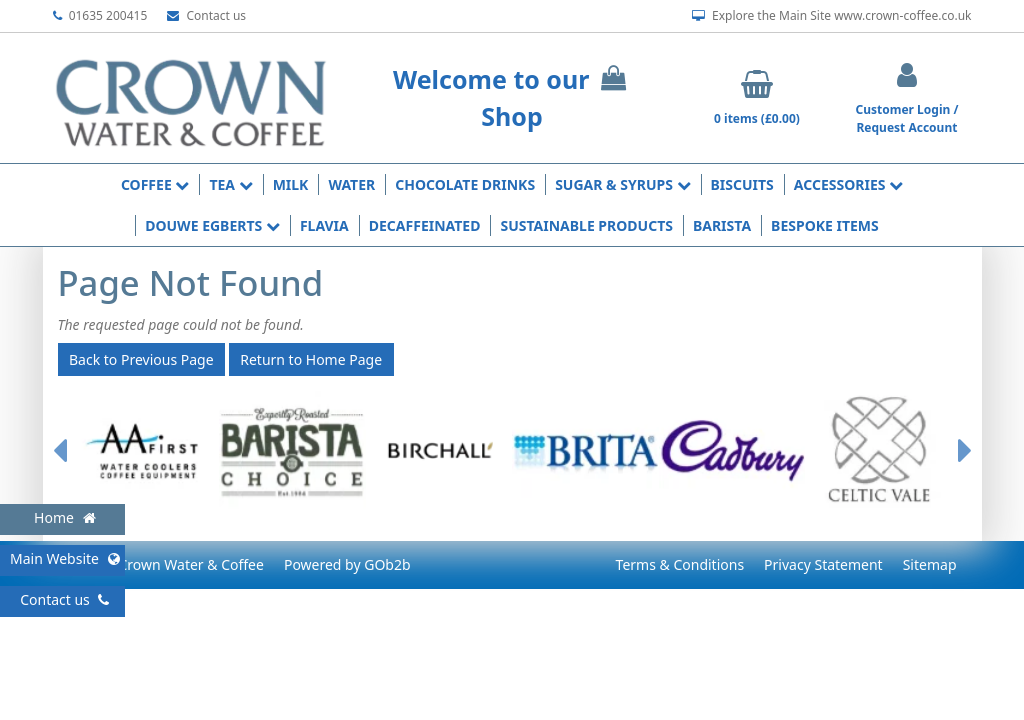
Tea (230, 184)
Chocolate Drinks (465, 184)
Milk (291, 184)
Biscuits (742, 184)
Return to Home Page (311, 359)
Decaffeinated (425, 225)
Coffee (155, 184)
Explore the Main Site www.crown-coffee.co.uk (832, 16)
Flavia (324, 225)
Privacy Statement (823, 564)
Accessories (848, 184)
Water (351, 184)
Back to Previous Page (141, 359)
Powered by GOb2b (347, 564)
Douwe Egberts (212, 225)
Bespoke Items (825, 225)
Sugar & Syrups (622, 184)
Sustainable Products (586, 225)
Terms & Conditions (680, 564)
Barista (722, 225)
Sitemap (930, 564)
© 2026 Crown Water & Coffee (166, 564)
